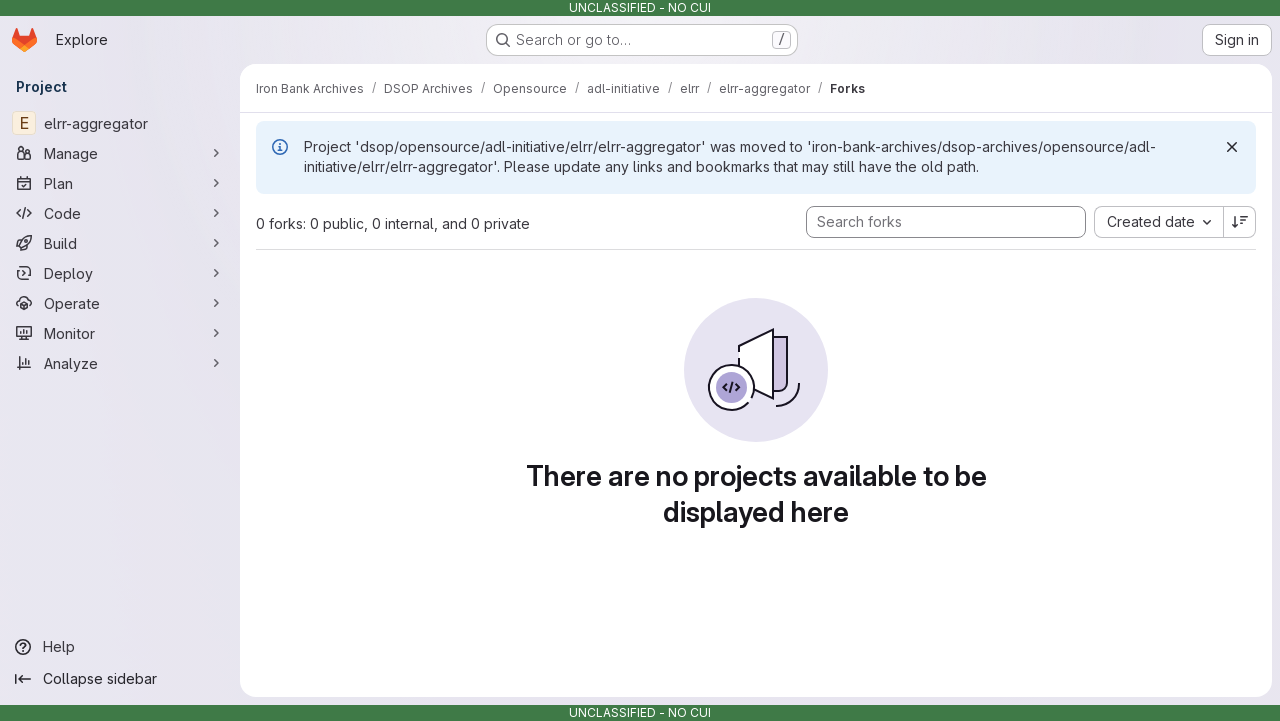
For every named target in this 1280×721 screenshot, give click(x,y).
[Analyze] (120, 363)
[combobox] (1158, 222)
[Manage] (120, 153)
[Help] (120, 647)
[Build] (120, 243)
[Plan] (120, 183)
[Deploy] (120, 273)
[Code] (120, 213)
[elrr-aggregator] (120, 123)
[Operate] (120, 303)
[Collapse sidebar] (120, 679)
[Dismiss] (1232, 147)
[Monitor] (120, 333)
